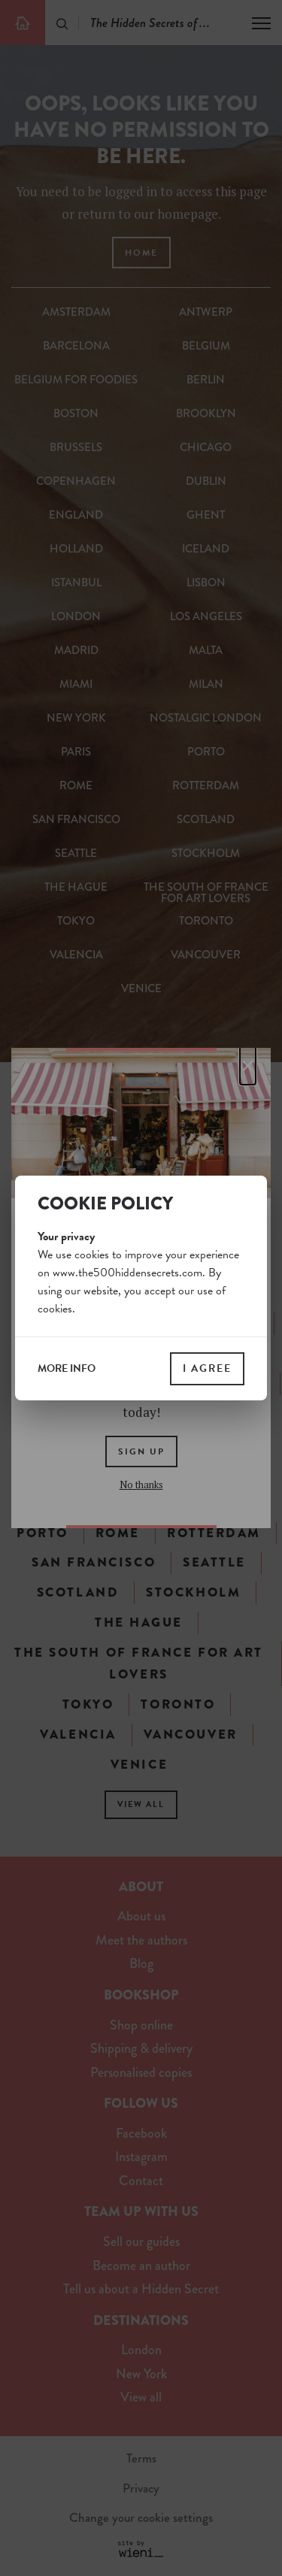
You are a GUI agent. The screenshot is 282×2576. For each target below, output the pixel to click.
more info (67, 1369)
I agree (207, 1368)
